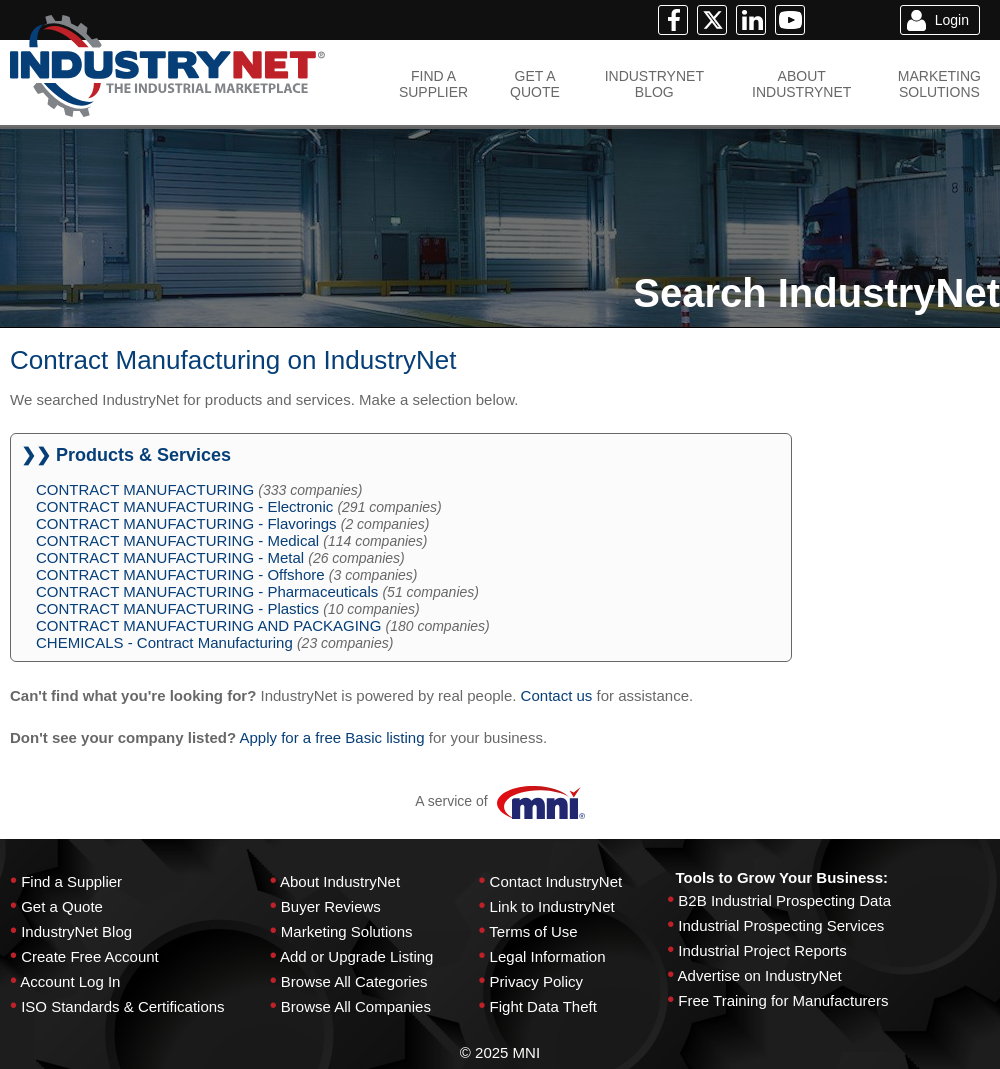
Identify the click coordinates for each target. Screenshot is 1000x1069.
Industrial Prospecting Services (781, 925)
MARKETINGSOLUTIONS (939, 84)
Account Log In (70, 981)
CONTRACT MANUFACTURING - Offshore (180, 574)
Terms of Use (533, 931)
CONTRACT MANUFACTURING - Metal (170, 557)
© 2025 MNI (500, 1052)
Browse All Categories (354, 981)
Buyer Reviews (331, 906)
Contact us (557, 695)
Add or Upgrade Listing (356, 956)
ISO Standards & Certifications (122, 1006)
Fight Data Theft (543, 1006)
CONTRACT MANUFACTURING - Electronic (184, 506)
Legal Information (548, 956)
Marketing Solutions (347, 931)
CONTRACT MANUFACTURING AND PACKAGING (208, 625)
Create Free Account (90, 956)
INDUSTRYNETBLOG (654, 84)
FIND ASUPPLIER (433, 84)
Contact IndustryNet (556, 881)
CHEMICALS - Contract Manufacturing (164, 642)
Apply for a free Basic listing (331, 737)
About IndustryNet (340, 881)
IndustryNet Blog (76, 931)
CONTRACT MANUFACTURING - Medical (177, 540)
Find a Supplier (71, 881)
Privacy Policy (536, 981)
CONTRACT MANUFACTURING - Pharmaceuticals (207, 591)
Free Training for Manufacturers (783, 1000)
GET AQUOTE (535, 84)
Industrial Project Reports (762, 950)
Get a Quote (62, 906)
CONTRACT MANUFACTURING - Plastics (177, 608)
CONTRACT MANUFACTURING (145, 489)
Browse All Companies (356, 1006)
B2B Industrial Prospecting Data (784, 900)
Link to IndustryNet (552, 906)
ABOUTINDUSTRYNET (801, 84)
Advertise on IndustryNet (760, 975)
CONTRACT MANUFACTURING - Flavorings (186, 523)
